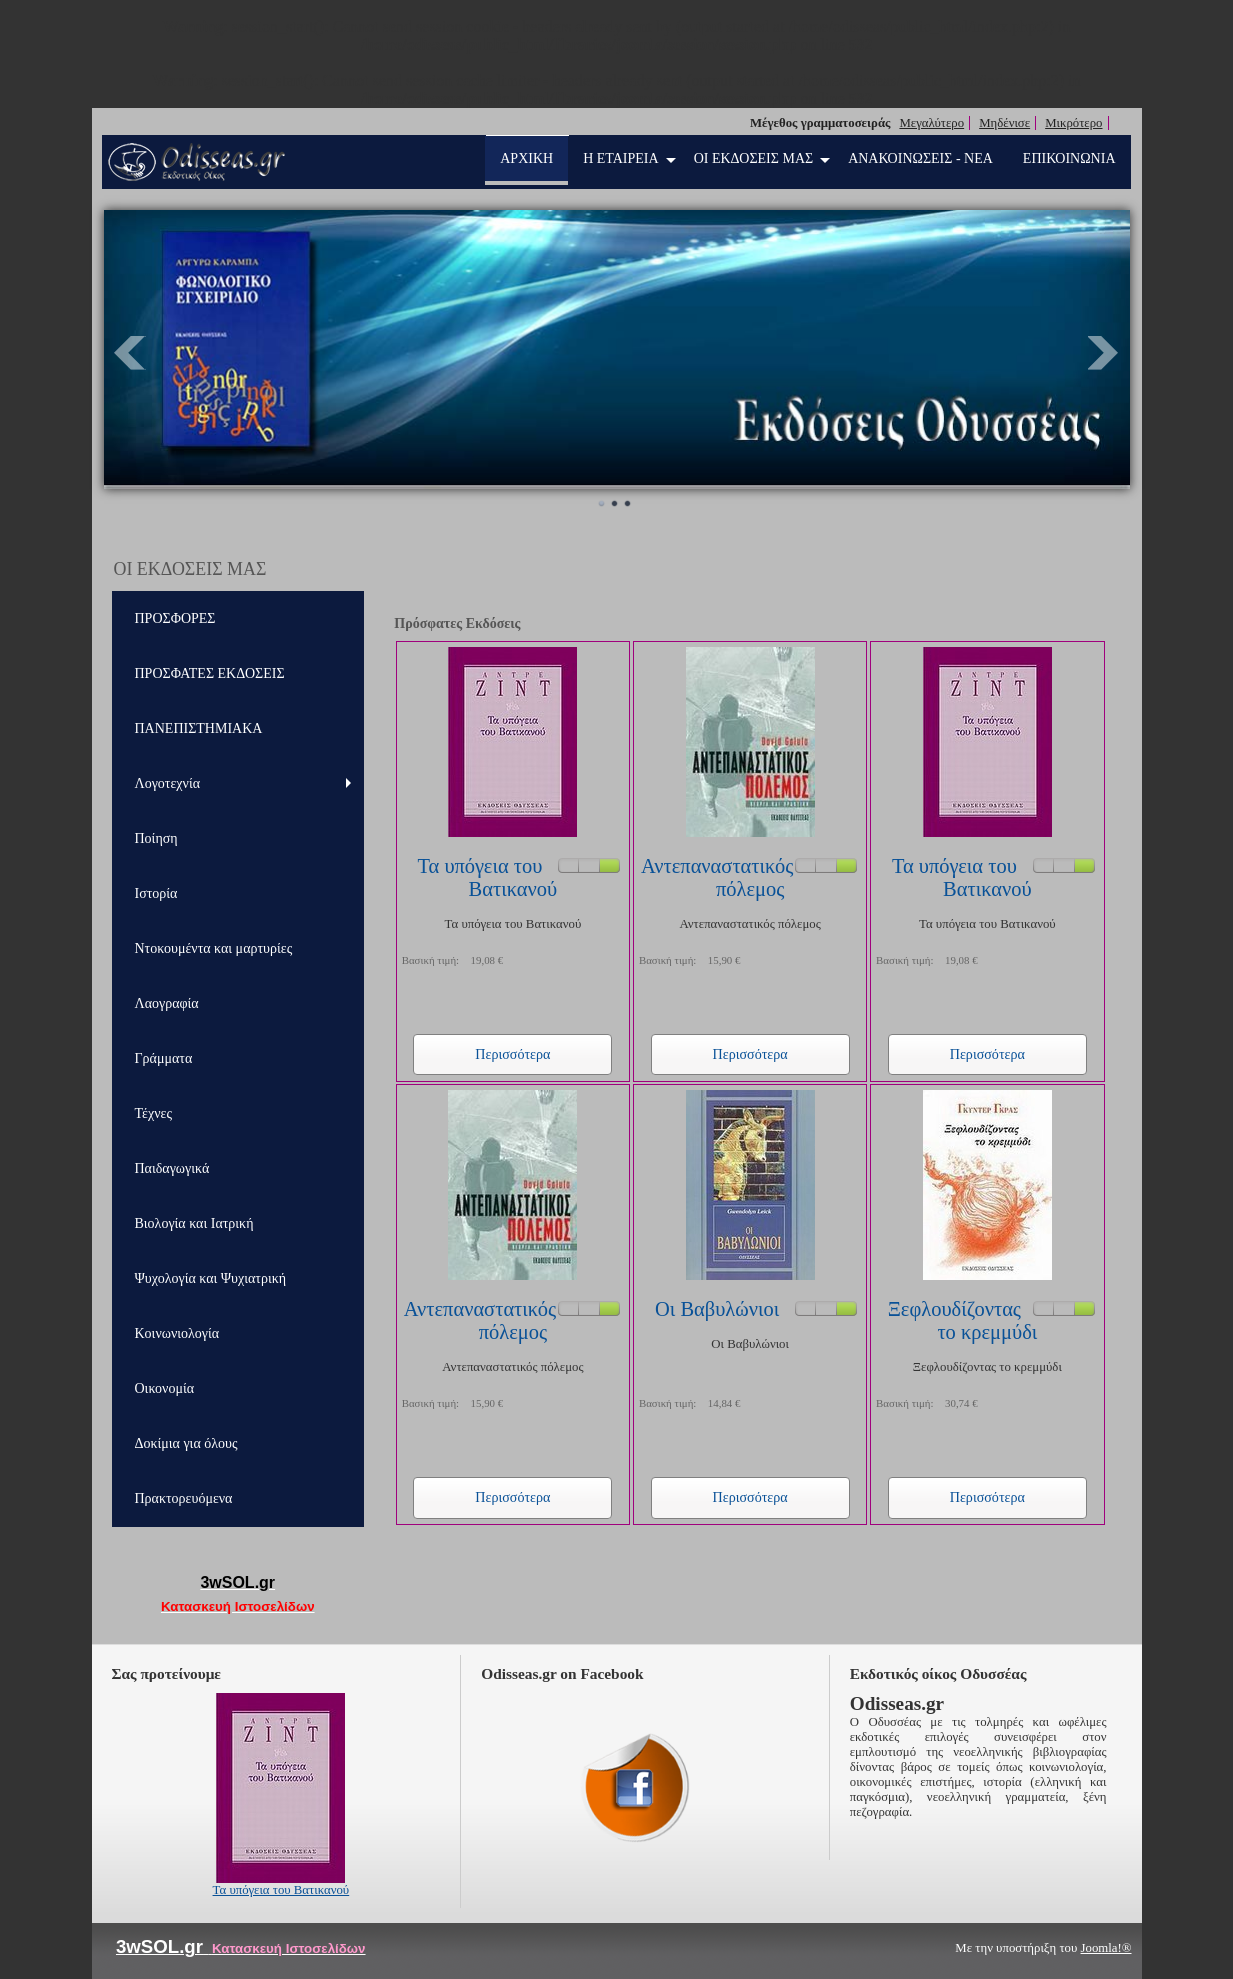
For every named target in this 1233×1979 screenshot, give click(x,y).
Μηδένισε (1004, 123)
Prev (130, 353)
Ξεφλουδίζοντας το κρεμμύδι (963, 1320)
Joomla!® (1106, 1948)
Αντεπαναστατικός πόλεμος (717, 877)
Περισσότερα (512, 1054)
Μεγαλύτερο (931, 123)
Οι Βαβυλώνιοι (717, 1309)
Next (1104, 353)
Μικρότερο (1073, 123)
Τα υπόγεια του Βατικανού (487, 877)
